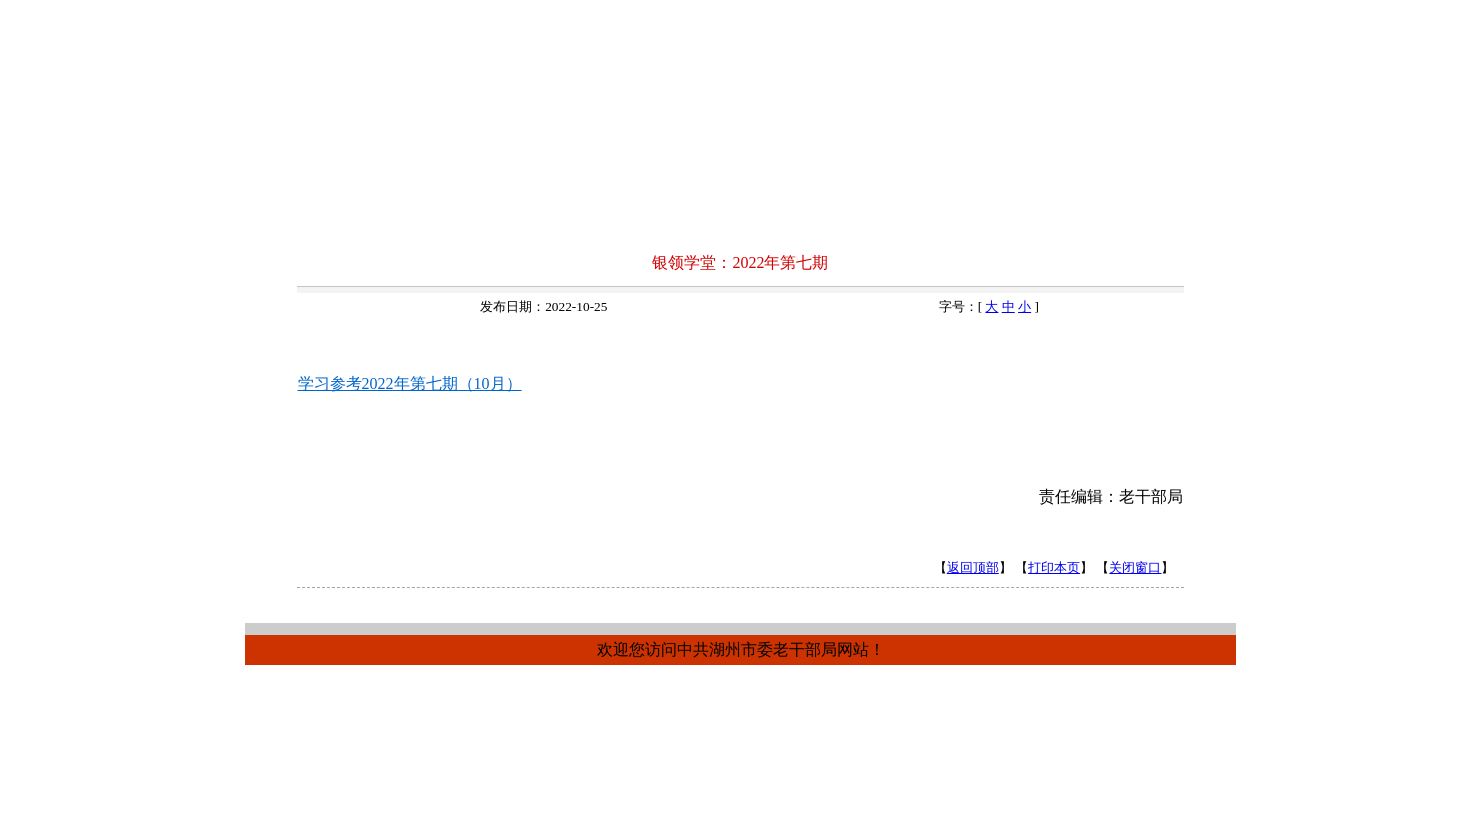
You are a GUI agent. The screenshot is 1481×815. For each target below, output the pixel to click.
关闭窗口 (1135, 567)
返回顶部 (973, 567)
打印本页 (1054, 567)
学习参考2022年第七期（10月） (410, 383)
